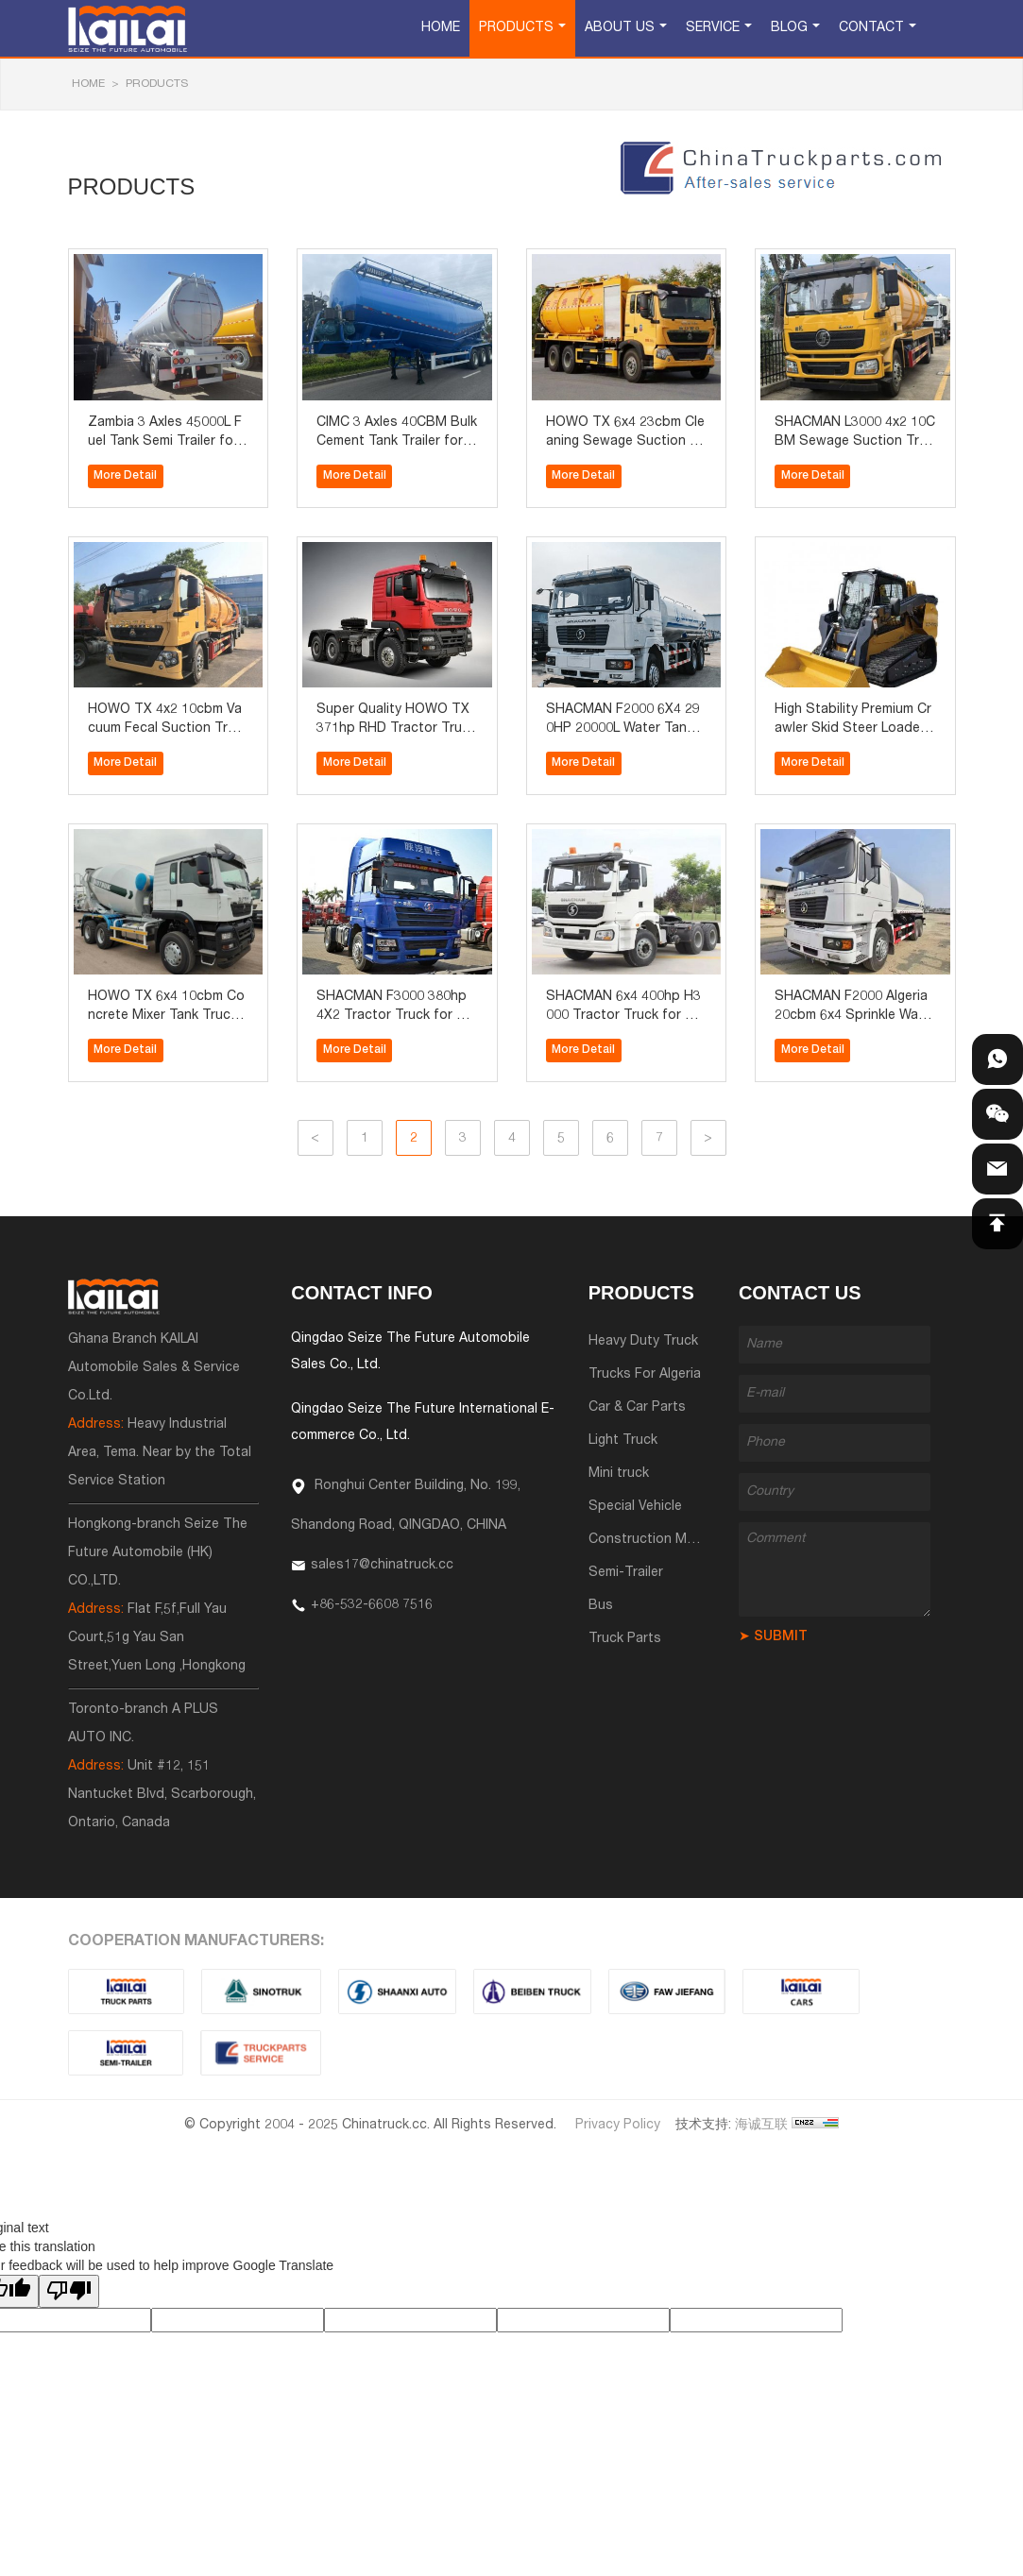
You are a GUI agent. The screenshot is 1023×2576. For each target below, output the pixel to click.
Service (713, 28)
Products (516, 28)
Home (440, 28)
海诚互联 (761, 2125)
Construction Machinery (663, 1540)
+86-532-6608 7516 (372, 1605)
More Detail (125, 476)
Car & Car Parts (637, 1408)
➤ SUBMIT (773, 1637)
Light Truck (622, 1441)
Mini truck (618, 1474)
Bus (600, 1606)
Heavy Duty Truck (643, 1341)
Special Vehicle (635, 1507)
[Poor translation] (69, 2291)
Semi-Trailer (625, 1573)
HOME (88, 84)
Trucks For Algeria (644, 1374)
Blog (789, 28)
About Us (620, 28)
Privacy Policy (617, 2125)
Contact (871, 28)
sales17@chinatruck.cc (382, 1565)
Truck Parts (624, 1639)
